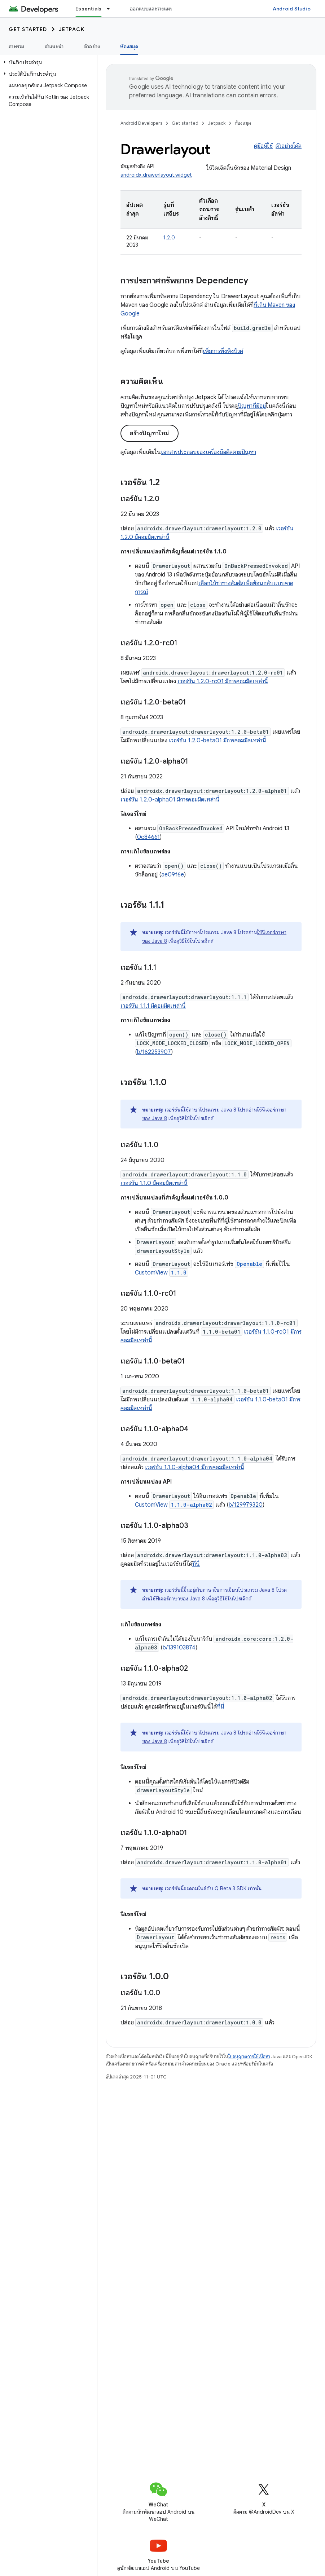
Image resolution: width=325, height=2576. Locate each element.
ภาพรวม (17, 46)
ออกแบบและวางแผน (152, 8)
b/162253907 (154, 1052)
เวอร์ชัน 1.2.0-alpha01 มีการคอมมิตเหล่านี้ (170, 799)
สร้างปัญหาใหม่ (149, 433)
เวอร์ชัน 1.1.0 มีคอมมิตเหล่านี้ (154, 1183)
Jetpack (72, 29)
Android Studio (292, 8)
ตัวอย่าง (92, 46)
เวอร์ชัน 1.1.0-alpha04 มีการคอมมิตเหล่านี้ (194, 1467)
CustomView (161, 1272)
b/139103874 (179, 1647)
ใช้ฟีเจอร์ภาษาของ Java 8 (177, 1598)
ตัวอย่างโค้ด (289, 146)
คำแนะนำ (54, 46)
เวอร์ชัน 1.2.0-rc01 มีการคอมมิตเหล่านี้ (222, 681)
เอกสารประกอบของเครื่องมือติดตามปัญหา (208, 452)
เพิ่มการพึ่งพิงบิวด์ (223, 351)
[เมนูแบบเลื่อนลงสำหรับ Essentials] (111, 8)
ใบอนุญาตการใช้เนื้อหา (249, 2057)
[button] (47, 62)
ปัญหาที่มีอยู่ (252, 406)
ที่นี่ (196, 1564)
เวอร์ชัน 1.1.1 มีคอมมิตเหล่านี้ (153, 1005)
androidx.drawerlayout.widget (156, 175)
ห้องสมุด (243, 123)
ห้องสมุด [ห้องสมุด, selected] (129, 46)
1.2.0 (169, 237)
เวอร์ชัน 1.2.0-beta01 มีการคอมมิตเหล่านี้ (217, 740)
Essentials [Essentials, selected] (88, 8)
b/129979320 (246, 1504)
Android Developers (141, 123)
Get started (28, 29)
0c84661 (148, 837)
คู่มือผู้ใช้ (263, 146)
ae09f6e (172, 874)
